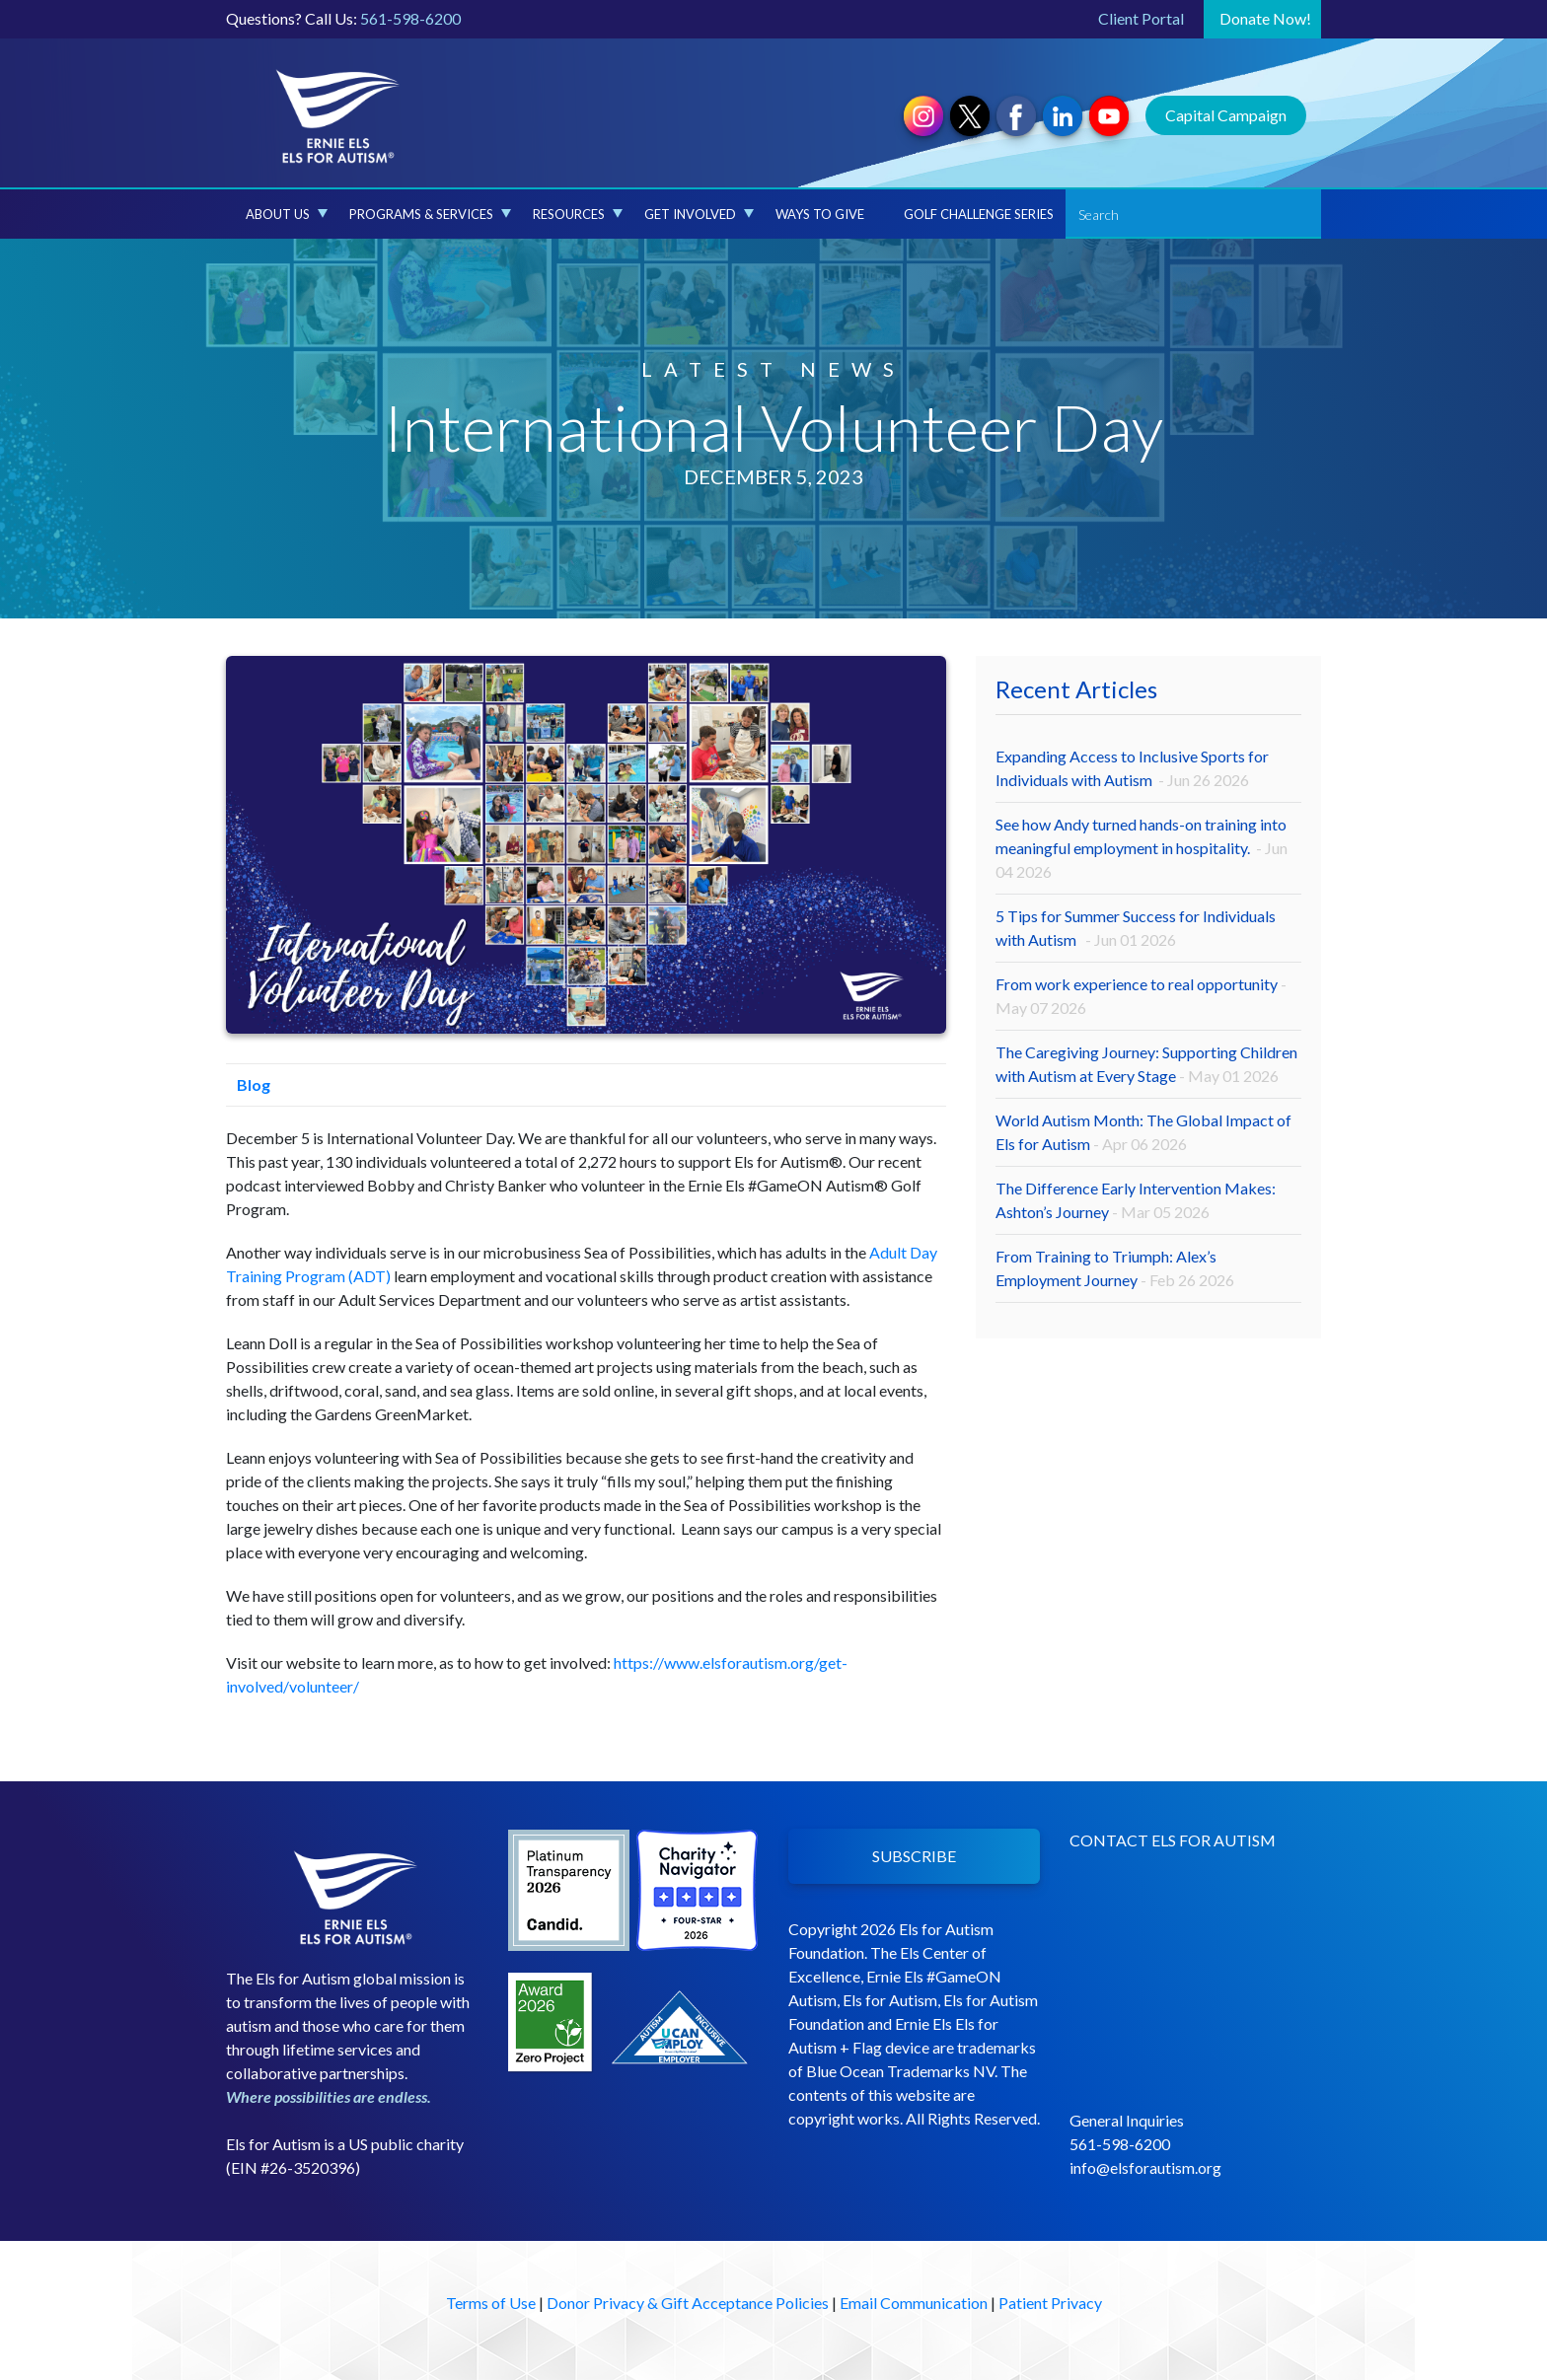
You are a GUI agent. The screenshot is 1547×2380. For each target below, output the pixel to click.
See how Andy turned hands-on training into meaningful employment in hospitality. (1141, 848)
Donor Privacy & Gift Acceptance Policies (688, 2302)
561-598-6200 (410, 18)
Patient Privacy (1050, 2302)
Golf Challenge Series (979, 214)
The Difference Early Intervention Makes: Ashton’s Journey (1135, 1200)
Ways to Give (819, 214)
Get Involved (699, 214)
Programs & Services (430, 214)
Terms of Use (491, 2302)
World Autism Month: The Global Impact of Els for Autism (1143, 1132)
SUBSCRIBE (914, 1855)
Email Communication (914, 2302)
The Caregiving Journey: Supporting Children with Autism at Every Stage (1146, 1064)
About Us (287, 214)
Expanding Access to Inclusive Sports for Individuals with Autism (1132, 768)
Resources (578, 214)
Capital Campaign (1226, 115)
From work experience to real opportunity (1141, 995)
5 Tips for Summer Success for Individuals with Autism (1135, 927)
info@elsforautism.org (1145, 2167)
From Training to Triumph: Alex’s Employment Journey (1114, 1268)
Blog (248, 1084)
